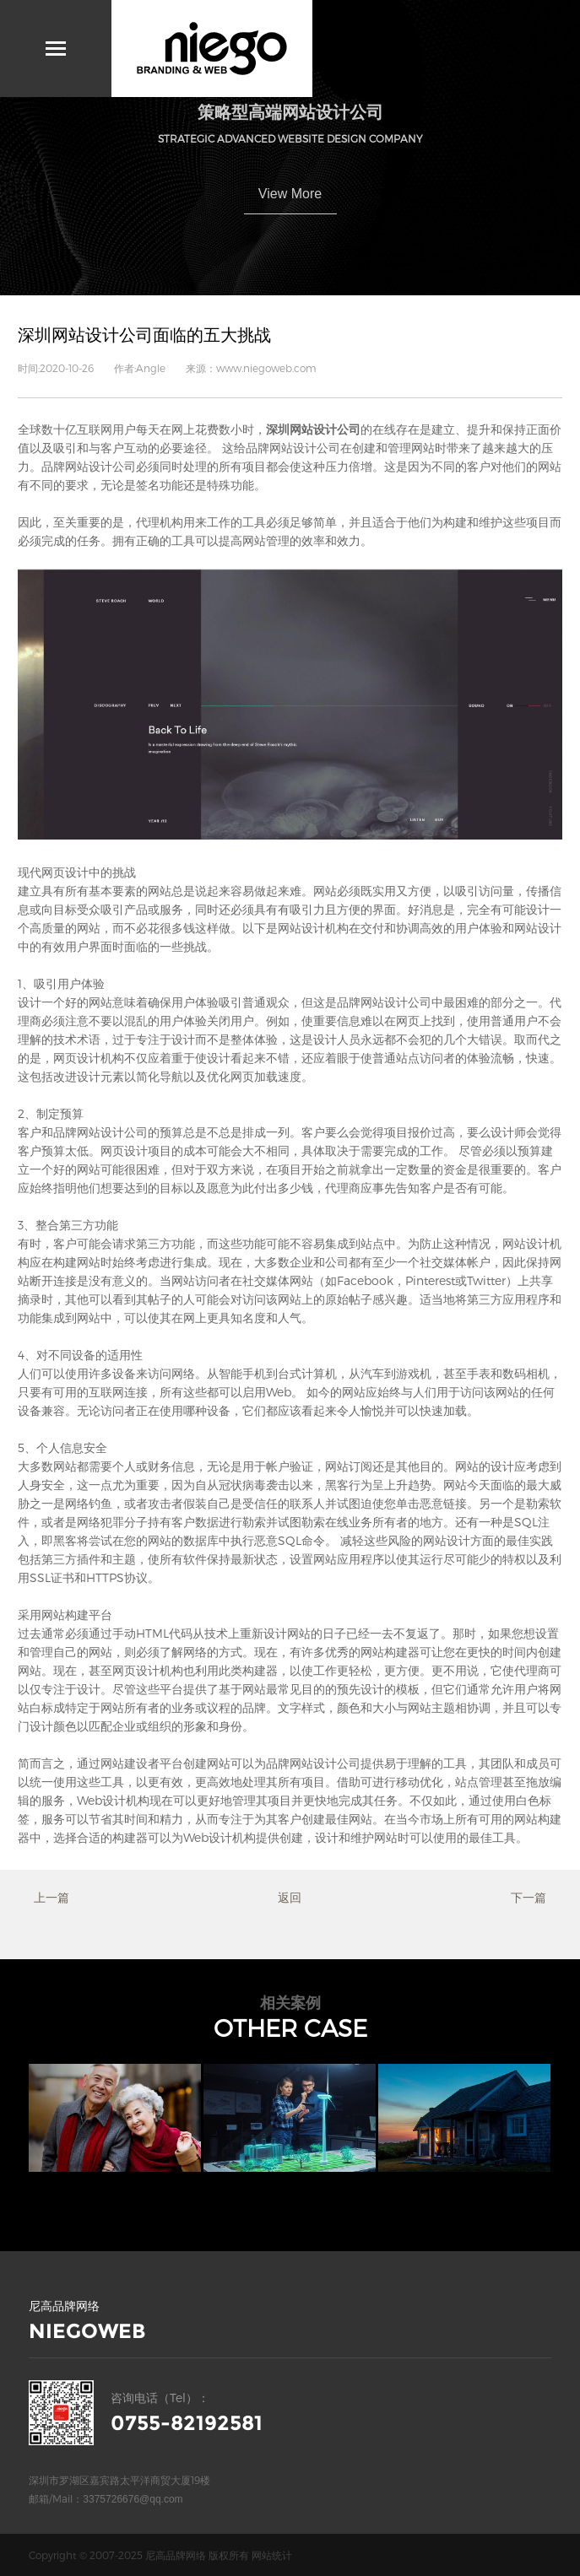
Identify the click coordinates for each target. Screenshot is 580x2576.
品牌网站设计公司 (88, 466)
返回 (289, 1897)
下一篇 (528, 1897)
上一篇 (51, 1897)
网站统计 (272, 2555)
